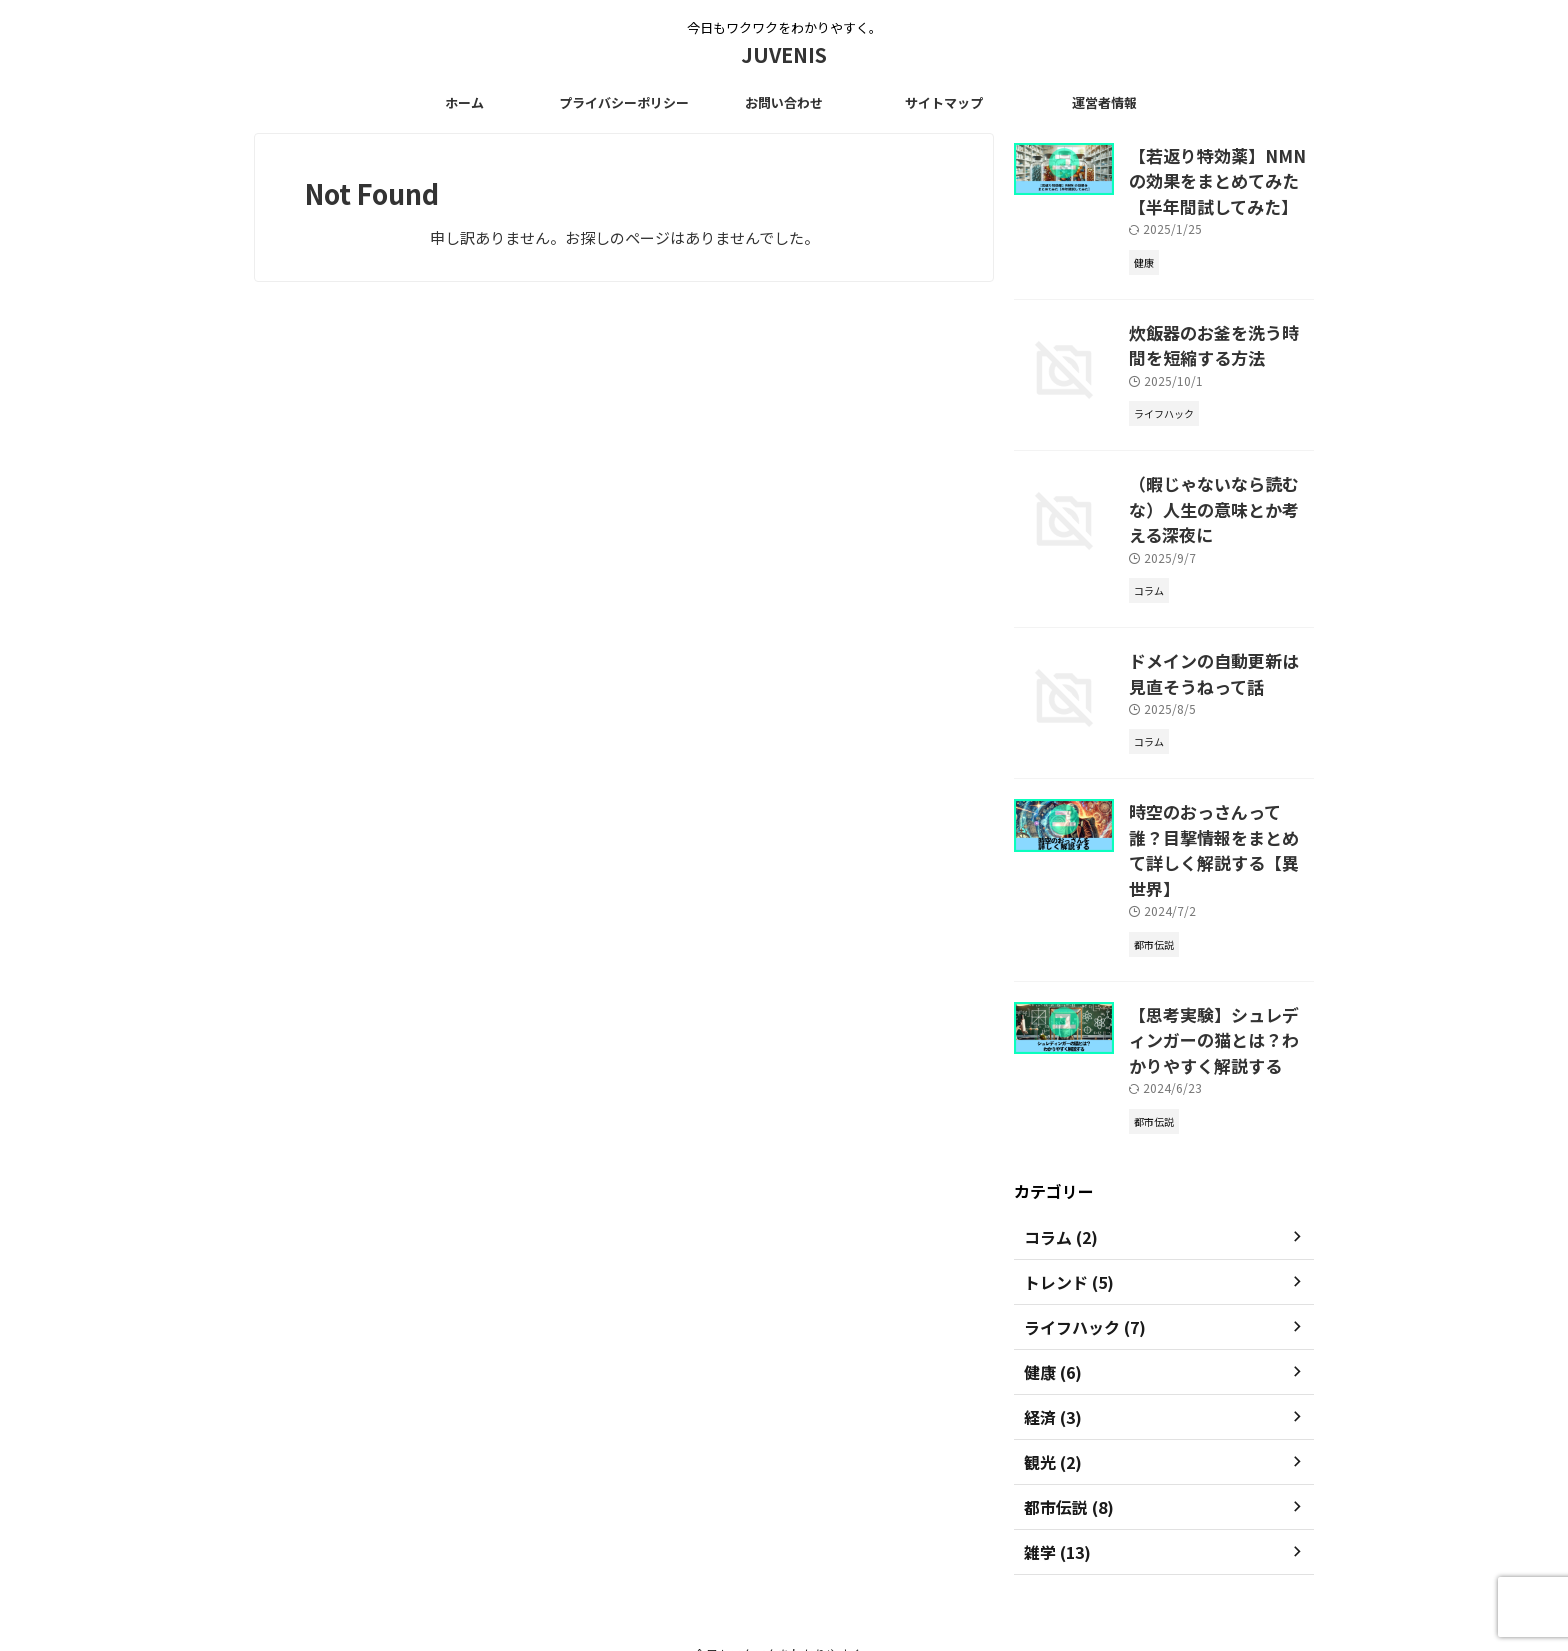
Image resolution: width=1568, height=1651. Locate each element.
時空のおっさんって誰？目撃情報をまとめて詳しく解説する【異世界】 (1220, 780)
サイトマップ (944, 102)
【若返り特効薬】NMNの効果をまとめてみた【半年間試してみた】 (1220, 176)
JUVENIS (784, 54)
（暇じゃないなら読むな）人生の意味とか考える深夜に (1220, 478)
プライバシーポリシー (624, 102)
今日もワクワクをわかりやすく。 (784, 1557)
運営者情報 (1104, 102)
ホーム (464, 102)
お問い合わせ (784, 102)
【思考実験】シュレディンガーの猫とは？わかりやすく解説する (1220, 948)
